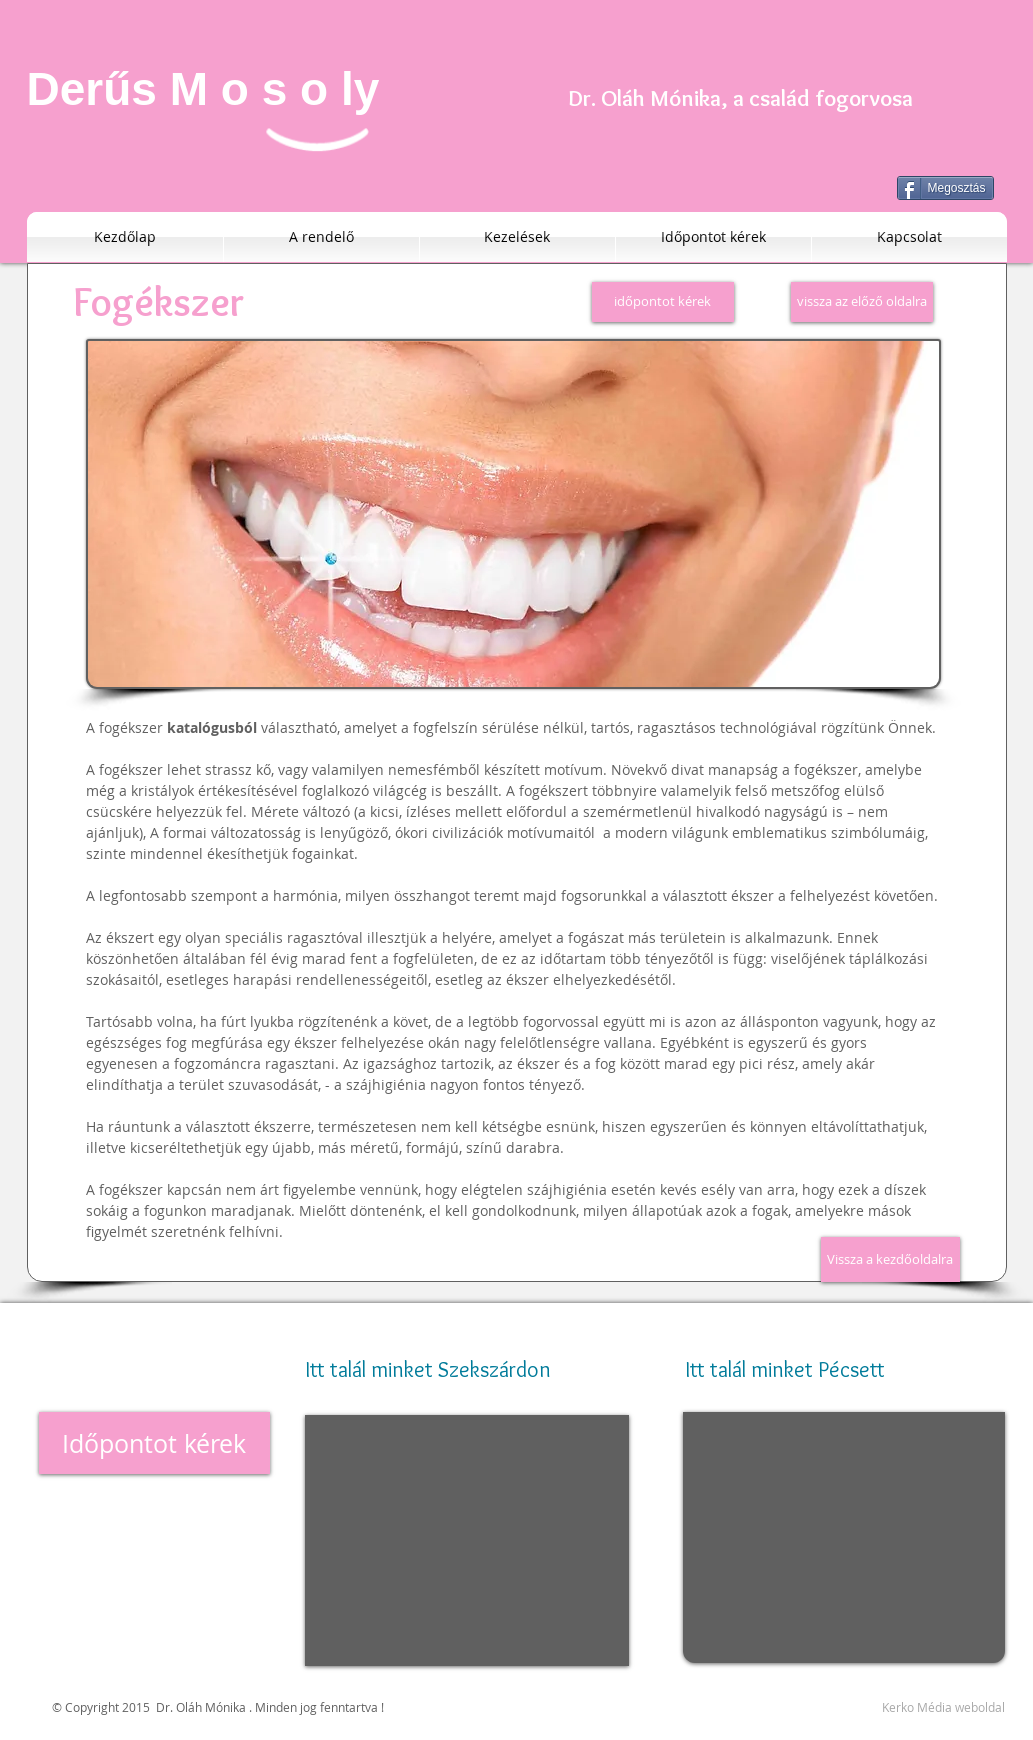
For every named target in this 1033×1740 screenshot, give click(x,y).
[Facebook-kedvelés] (951, 1322)
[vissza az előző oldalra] (862, 302)
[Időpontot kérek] (154, 1443)
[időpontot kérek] (663, 302)
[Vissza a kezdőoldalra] (890, 1259)
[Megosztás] (945, 188)
